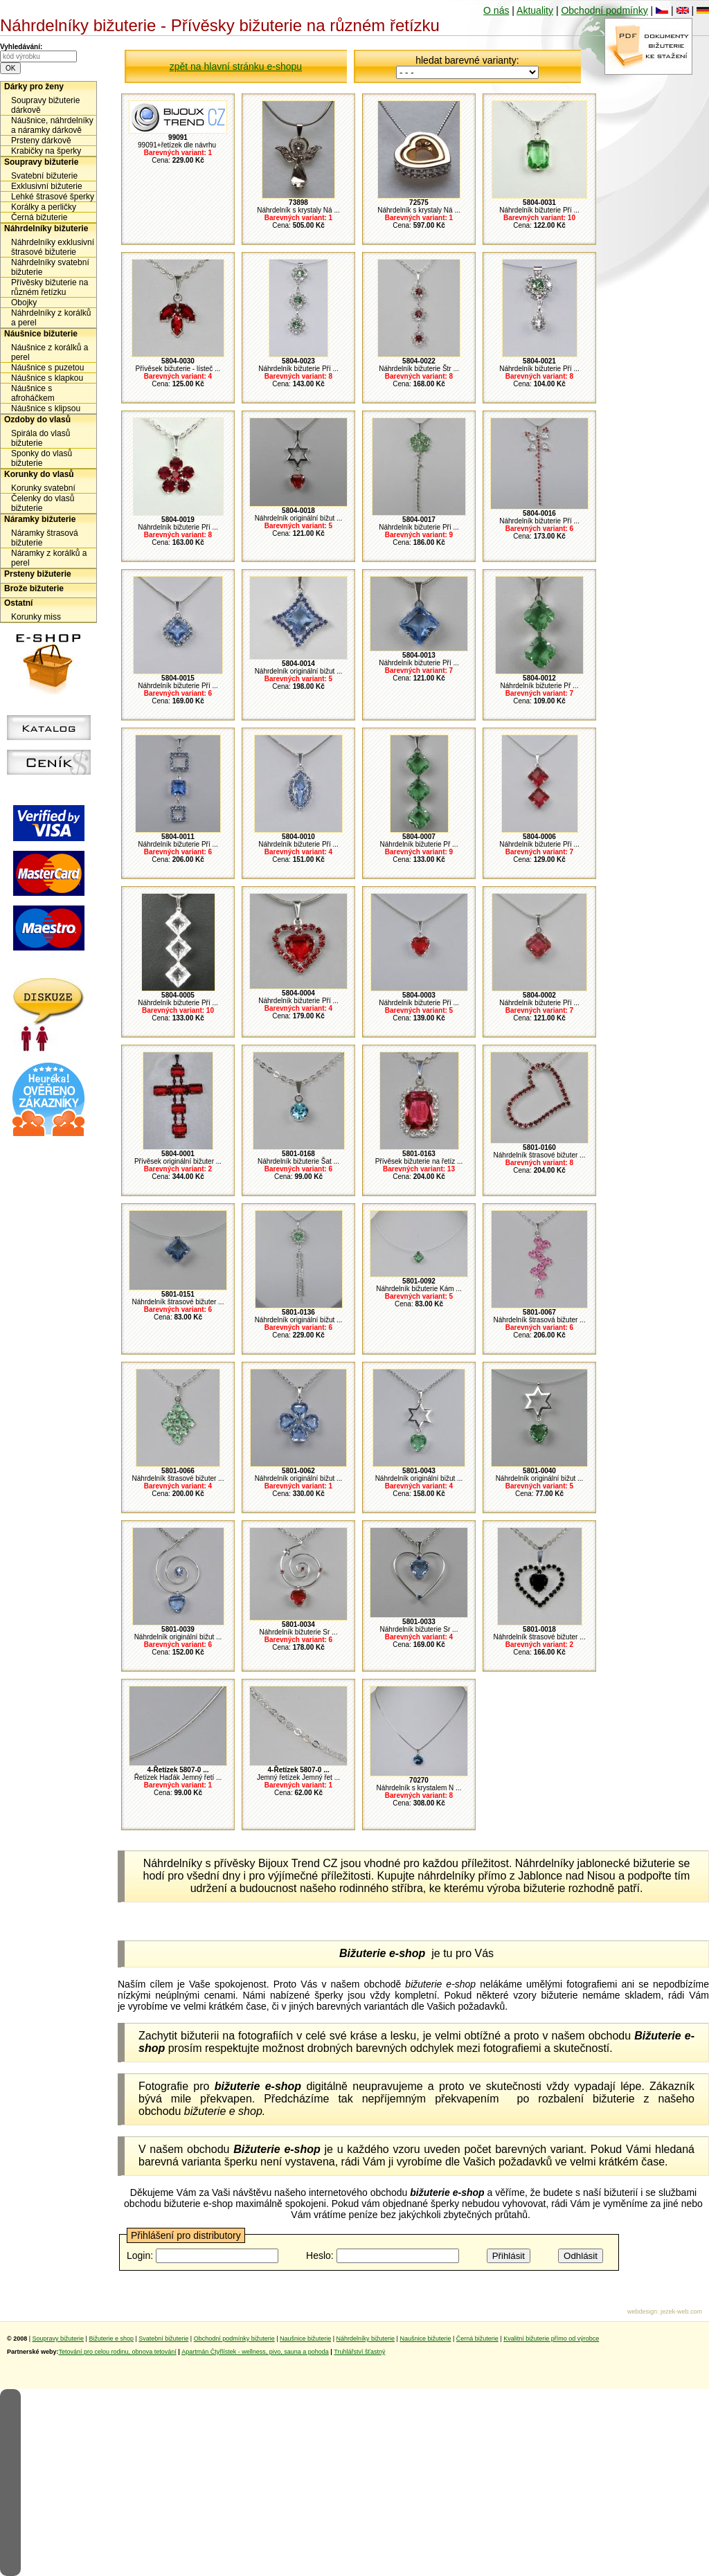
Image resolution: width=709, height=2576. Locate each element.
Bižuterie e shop (111, 2338)
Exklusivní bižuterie (46, 186)
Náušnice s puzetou (47, 367)
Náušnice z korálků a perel (49, 352)
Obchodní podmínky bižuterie (234, 2338)
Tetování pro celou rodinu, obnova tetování (118, 2351)
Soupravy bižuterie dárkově (45, 105)
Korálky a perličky (43, 207)
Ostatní (18, 603)
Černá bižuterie (39, 217)
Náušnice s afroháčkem (33, 393)
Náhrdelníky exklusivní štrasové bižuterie (52, 247)
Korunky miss (36, 617)
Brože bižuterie (34, 588)
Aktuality (535, 10)
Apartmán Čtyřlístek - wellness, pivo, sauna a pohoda (255, 2351)
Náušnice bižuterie (41, 334)
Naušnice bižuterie (305, 2338)
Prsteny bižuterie (37, 574)
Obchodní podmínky (604, 10)
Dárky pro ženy (34, 86)
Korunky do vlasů (39, 474)
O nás (496, 10)
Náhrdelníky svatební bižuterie (50, 267)
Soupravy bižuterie (41, 162)
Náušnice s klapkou (47, 378)
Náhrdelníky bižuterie (46, 228)
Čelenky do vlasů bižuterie (42, 503)
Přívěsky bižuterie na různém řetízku (49, 287)
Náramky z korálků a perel (49, 558)
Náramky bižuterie (39, 519)
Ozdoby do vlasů (37, 419)
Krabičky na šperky (46, 151)
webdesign (642, 2311)
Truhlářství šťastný (359, 2351)
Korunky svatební (43, 488)
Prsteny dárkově (41, 140)
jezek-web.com (681, 2311)
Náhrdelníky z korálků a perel (51, 317)
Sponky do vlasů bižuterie (41, 458)
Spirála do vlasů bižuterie (40, 438)
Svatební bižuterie (44, 176)
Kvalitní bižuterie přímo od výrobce (551, 2338)
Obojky (24, 302)
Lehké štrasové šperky (52, 196)
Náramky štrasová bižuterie (44, 538)
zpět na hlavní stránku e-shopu (236, 66)
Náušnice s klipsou (45, 408)
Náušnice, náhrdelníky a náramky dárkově (52, 125)
